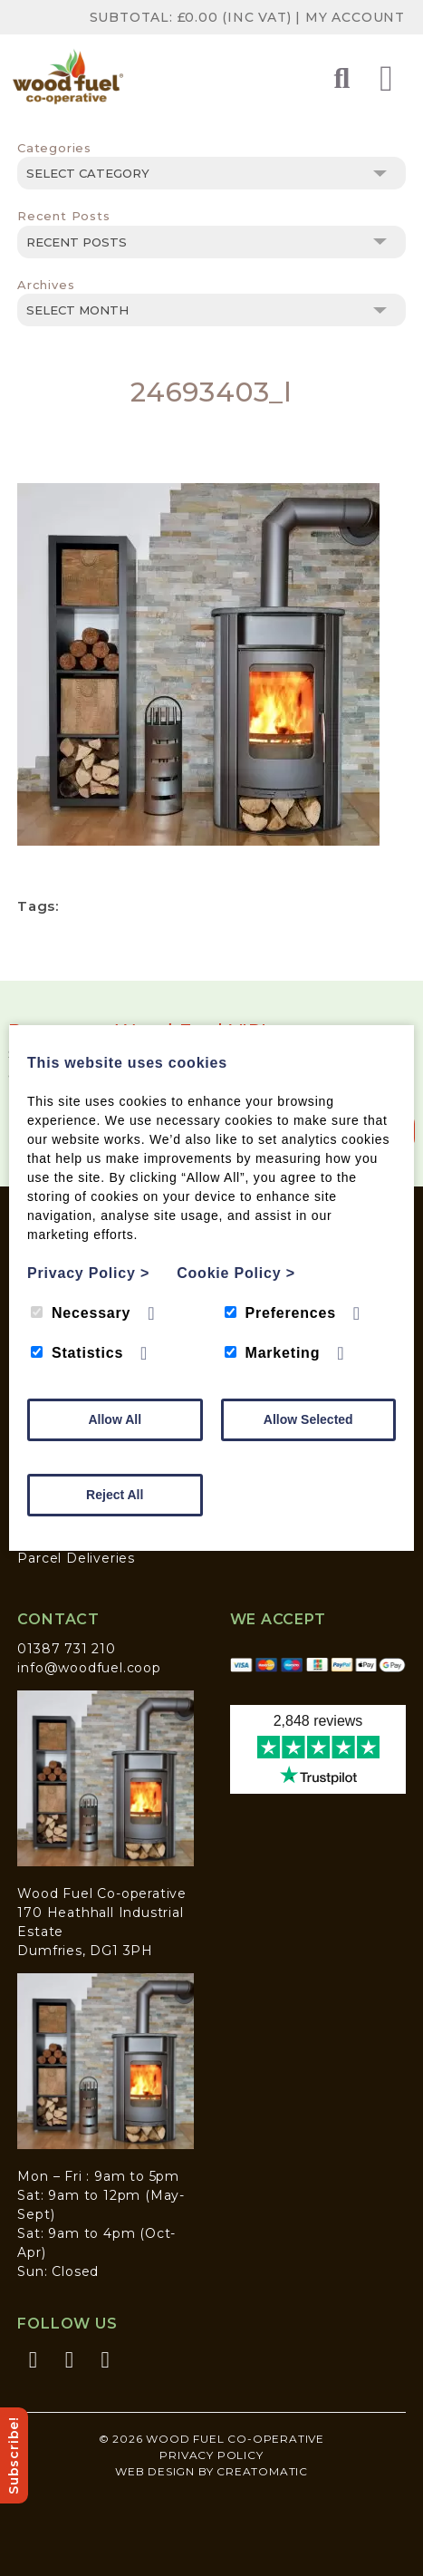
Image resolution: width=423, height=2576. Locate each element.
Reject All (114, 1494)
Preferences (280, 1313)
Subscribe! (13, 2455)
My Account (355, 17)
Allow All (114, 1419)
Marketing (273, 1353)
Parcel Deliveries (76, 1558)
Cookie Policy (236, 1273)
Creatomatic (262, 2471)
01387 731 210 (66, 1649)
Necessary (80, 1313)
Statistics (77, 1353)
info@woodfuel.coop (88, 1668)
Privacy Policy (211, 2455)
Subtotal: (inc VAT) (193, 17)
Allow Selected (308, 1419)
